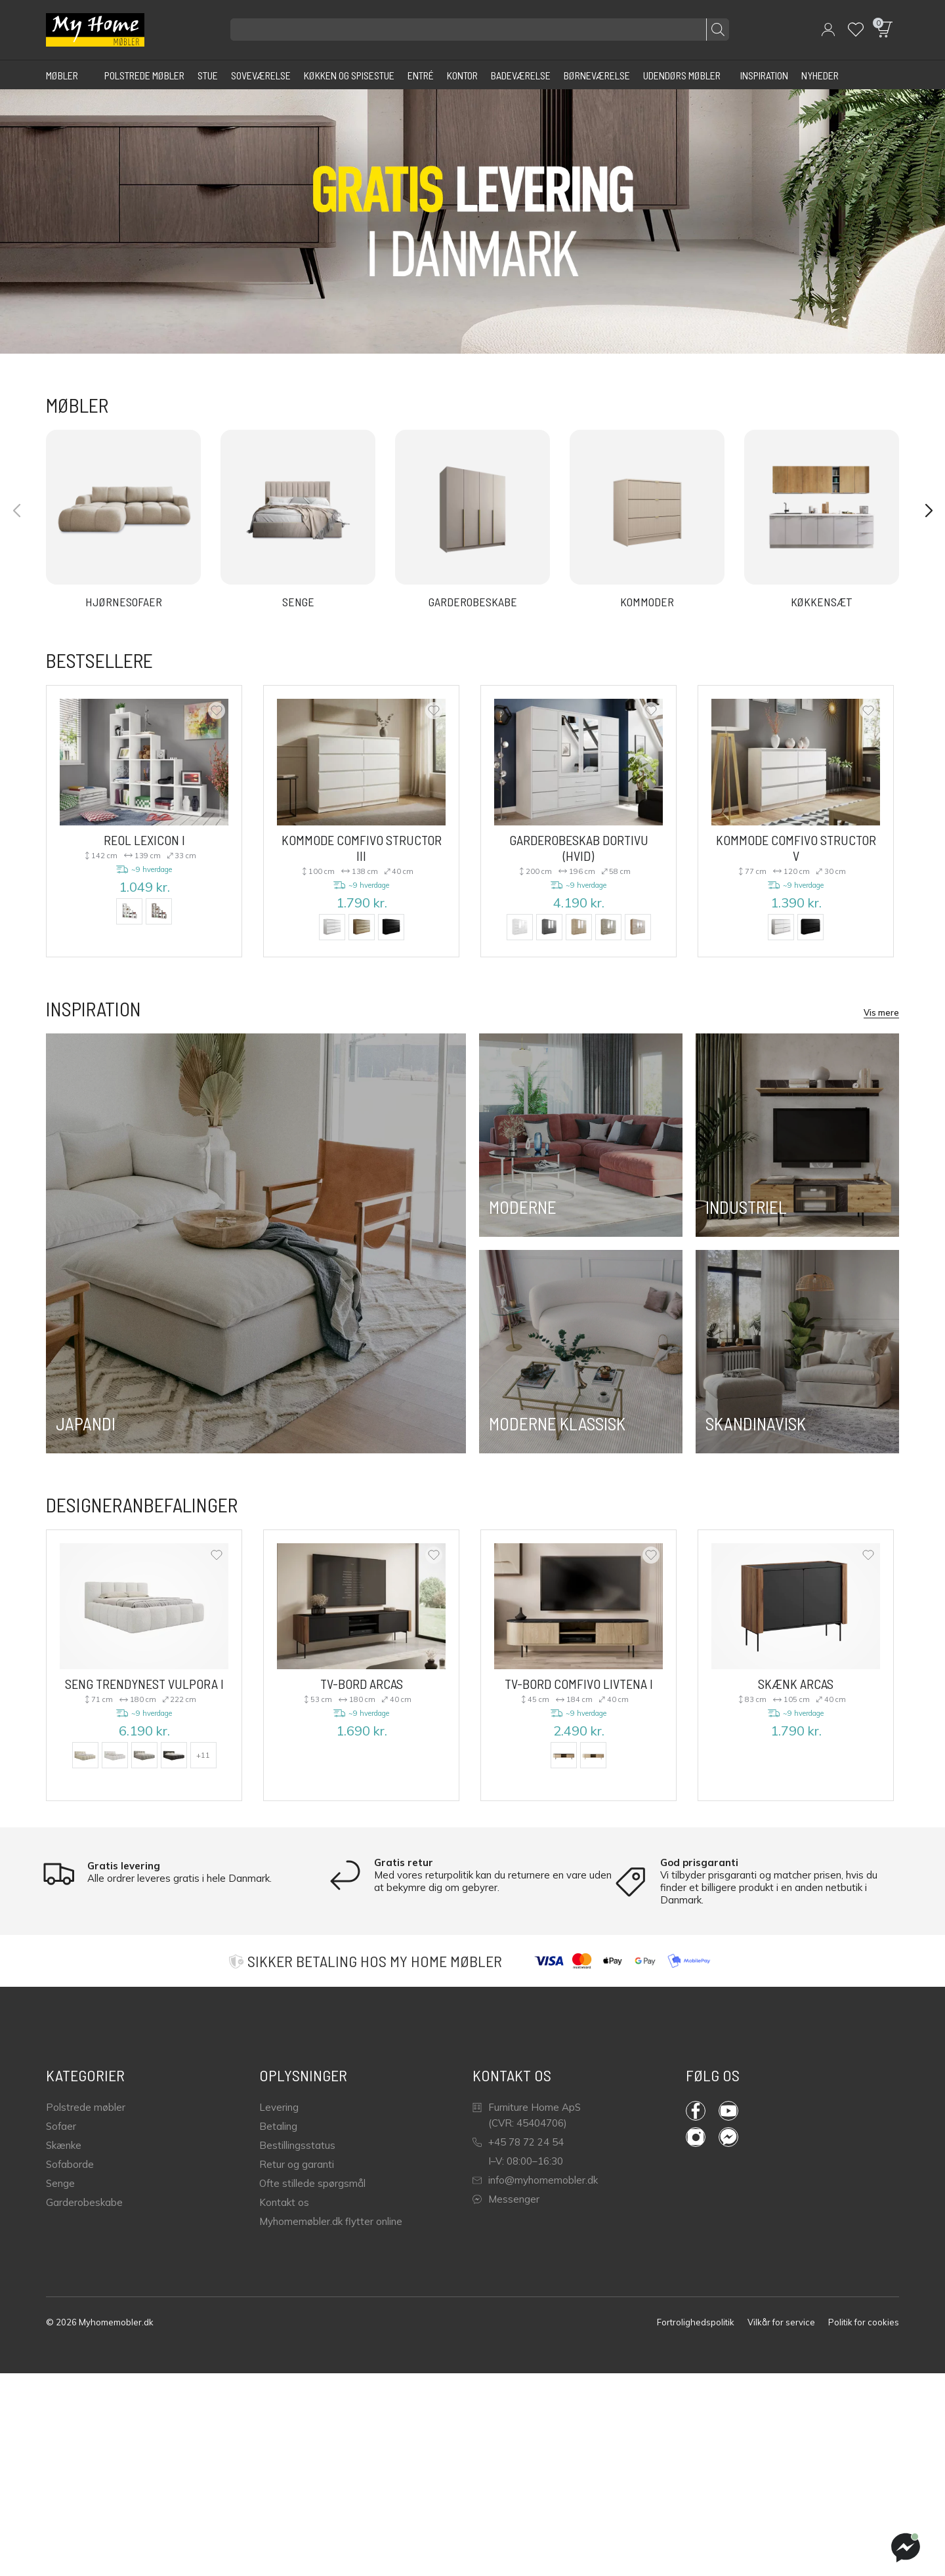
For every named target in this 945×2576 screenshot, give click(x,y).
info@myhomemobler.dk (535, 2180)
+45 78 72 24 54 (518, 2142)
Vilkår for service (781, 2322)
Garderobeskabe (84, 2202)
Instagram (695, 2137)
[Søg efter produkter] (479, 29)
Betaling (278, 2126)
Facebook (695, 2111)
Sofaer (61, 2126)
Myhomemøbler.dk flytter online (330, 2221)
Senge (60, 2183)
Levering (279, 2107)
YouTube (728, 2111)
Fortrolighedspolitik (695, 2322)
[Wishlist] (855, 29)
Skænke (63, 2145)
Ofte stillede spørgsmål (312, 2183)
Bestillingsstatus (297, 2145)
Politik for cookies (863, 2322)
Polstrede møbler (85, 2107)
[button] (828, 29)
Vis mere (881, 1012)
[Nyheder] (820, 74)
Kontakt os (284, 2202)
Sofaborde (70, 2164)
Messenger (505, 2199)
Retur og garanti (296, 2164)
